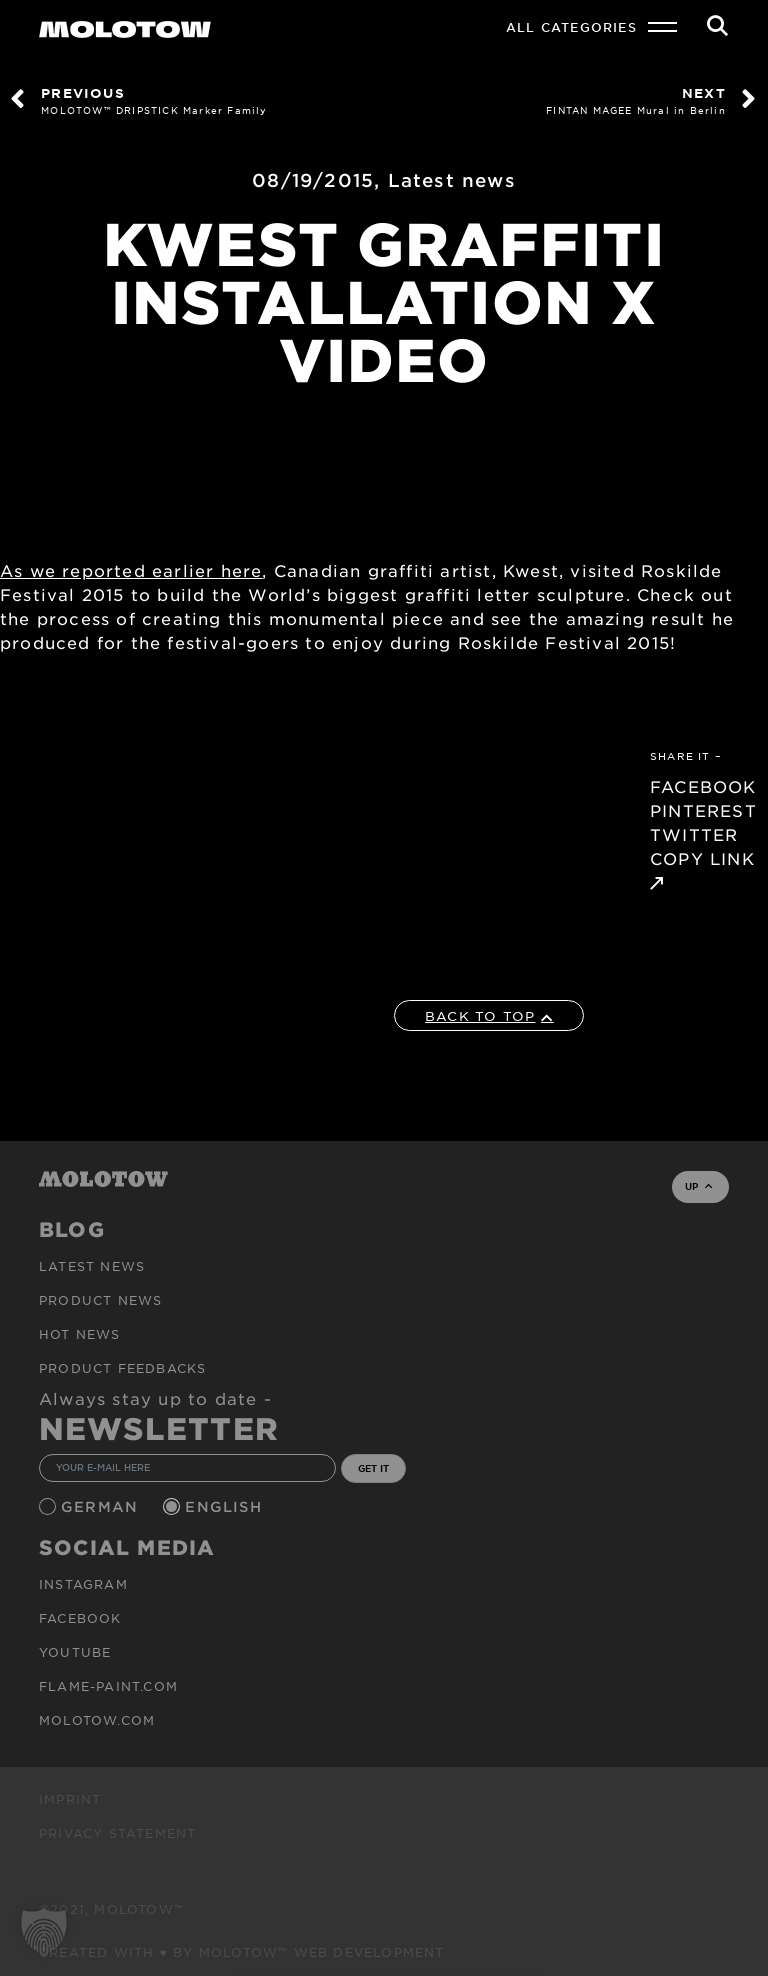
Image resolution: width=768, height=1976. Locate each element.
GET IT (373, 1468)
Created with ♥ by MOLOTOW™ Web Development (242, 1952)
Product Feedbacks (122, 1368)
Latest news (452, 180)
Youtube (75, 1652)
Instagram (83, 1584)
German (102, 1506)
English (226, 1506)
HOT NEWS (80, 1334)
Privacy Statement (117, 1833)
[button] (44, 1932)
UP (698, 1186)
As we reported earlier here (131, 570)
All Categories (571, 27)
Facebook (80, 1618)
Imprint (70, 1799)
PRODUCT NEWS (100, 1300)
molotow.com (97, 1720)
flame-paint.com (108, 1686)
